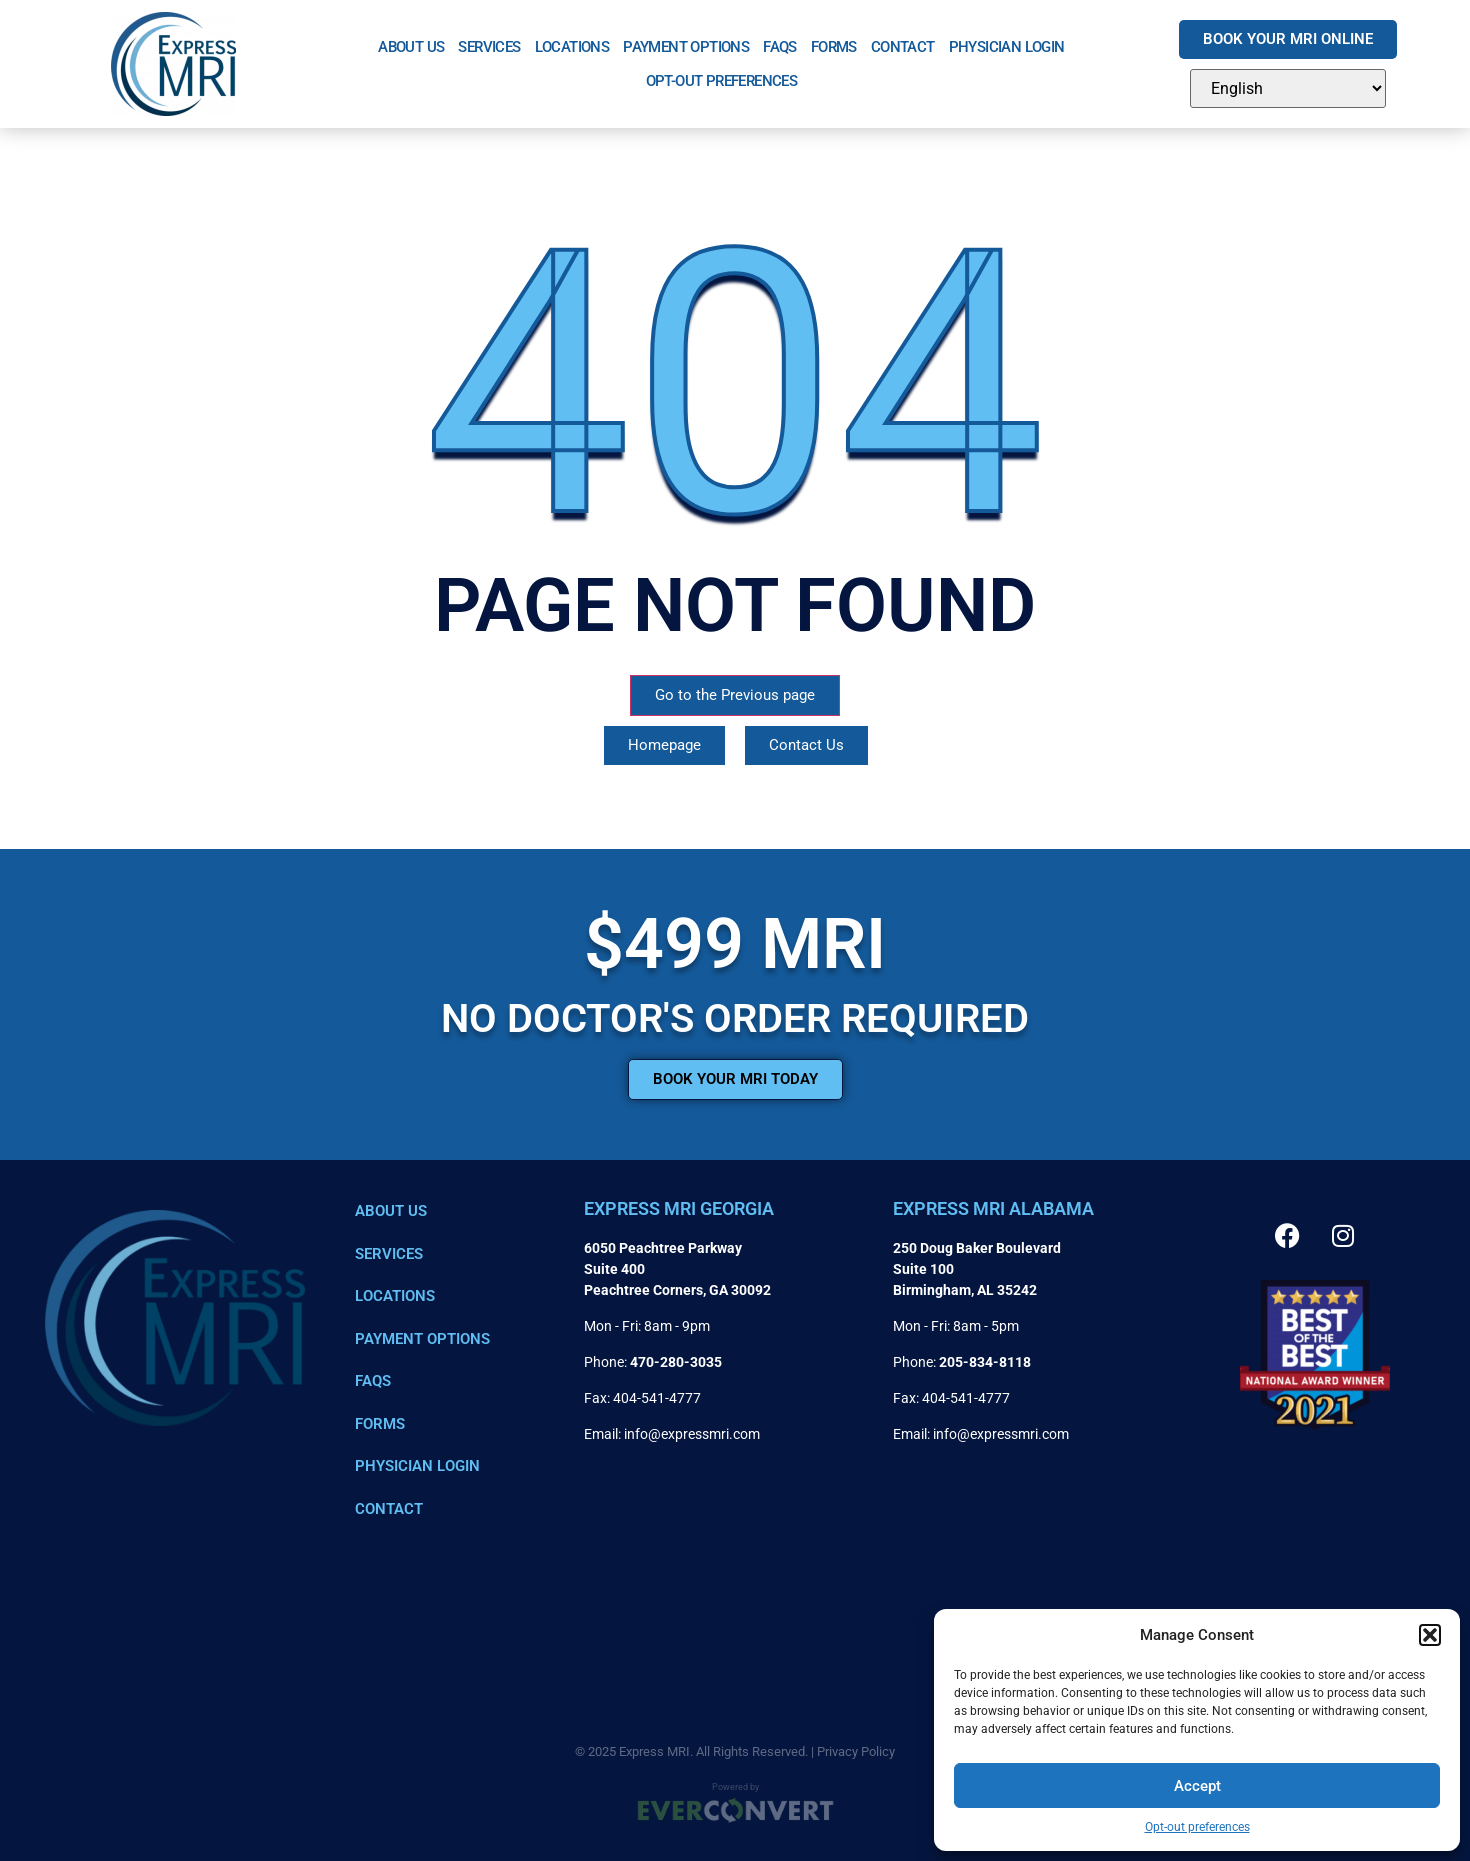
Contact (903, 47)
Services (489, 47)
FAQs (780, 47)
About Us (411, 47)
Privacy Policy (856, 1751)
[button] (1430, 1635)
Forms (834, 47)
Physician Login (1007, 47)
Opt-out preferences (1197, 1827)
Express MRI (654, 1751)
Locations (572, 47)
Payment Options (686, 47)
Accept (1197, 1786)
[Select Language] (1288, 88)
